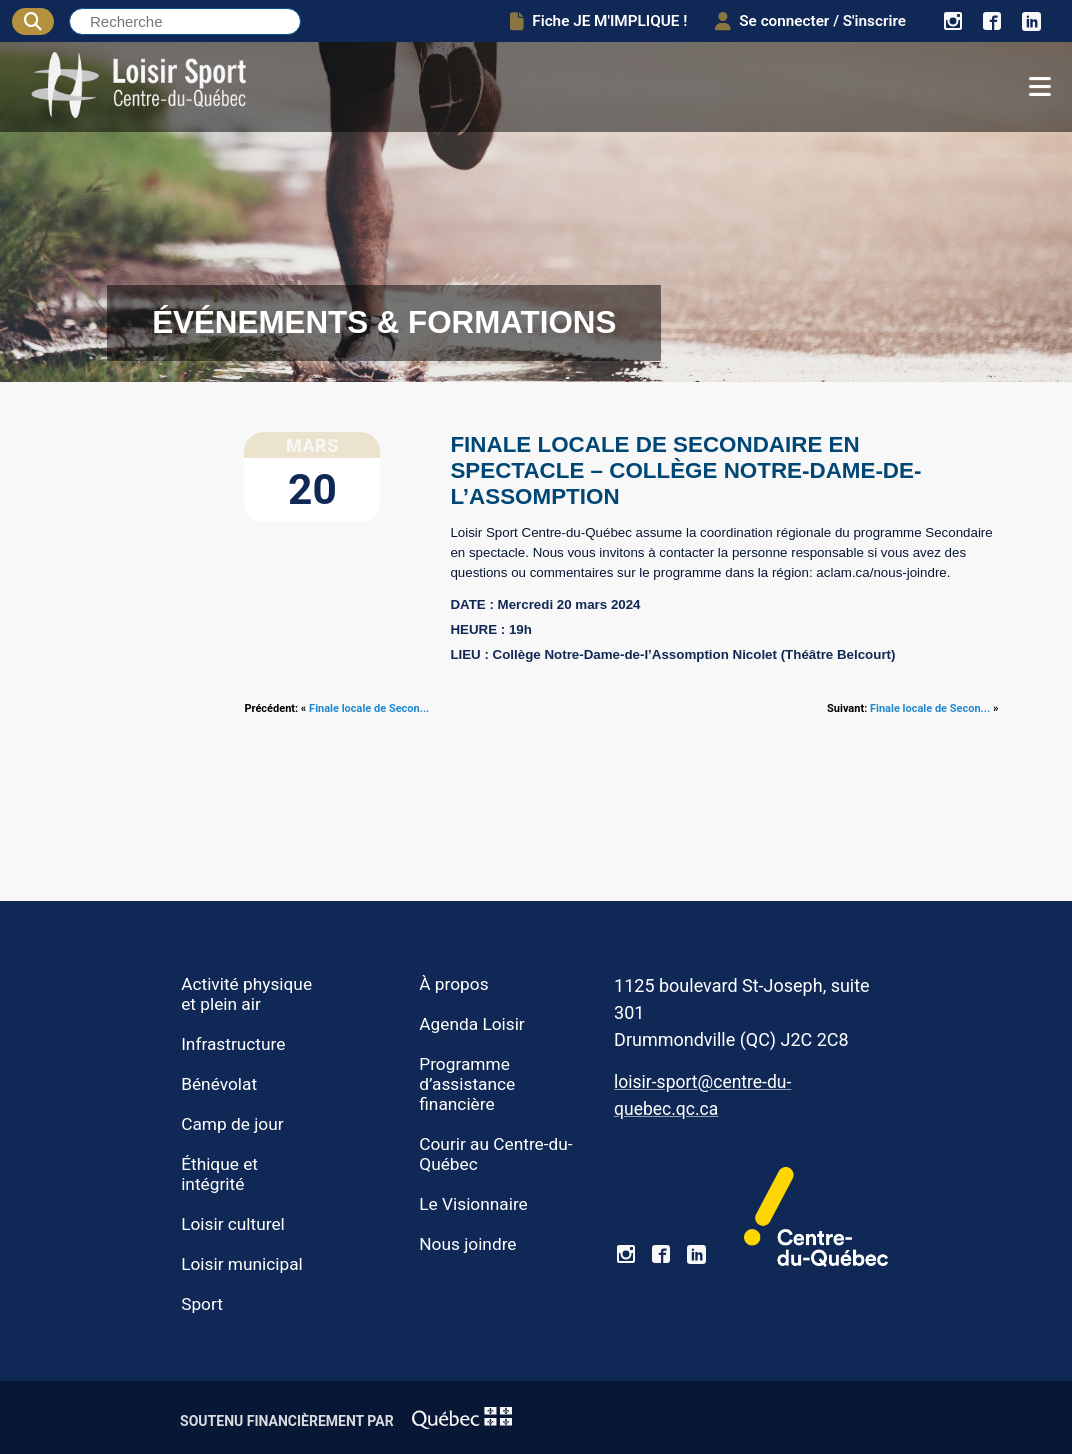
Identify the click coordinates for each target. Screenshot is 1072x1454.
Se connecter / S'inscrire (810, 21)
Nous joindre (467, 1244)
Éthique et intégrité (219, 1174)
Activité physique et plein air (246, 994)
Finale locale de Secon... (369, 708)
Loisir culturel (233, 1224)
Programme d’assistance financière (467, 1084)
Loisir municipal (242, 1264)
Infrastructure (233, 1044)
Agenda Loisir (471, 1024)
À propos (453, 984)
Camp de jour (232, 1124)
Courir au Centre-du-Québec (495, 1154)
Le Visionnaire (473, 1204)
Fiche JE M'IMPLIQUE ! (598, 21)
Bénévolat (219, 1084)
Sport (202, 1304)
